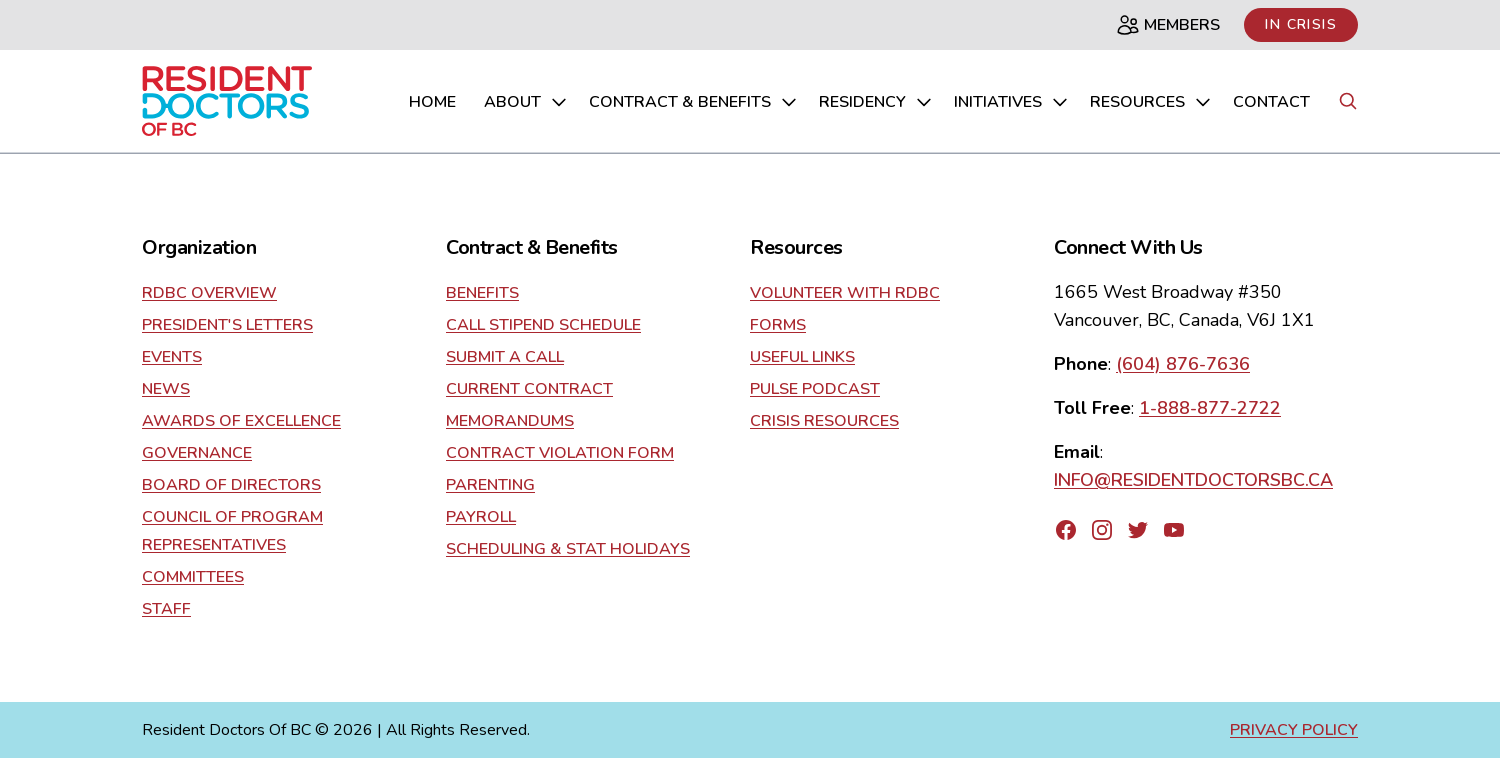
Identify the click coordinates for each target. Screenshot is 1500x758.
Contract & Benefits (694, 102)
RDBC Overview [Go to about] (209, 293)
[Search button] (1348, 101)
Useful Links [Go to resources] (802, 357)
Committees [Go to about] (193, 577)
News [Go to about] (166, 389)
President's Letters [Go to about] (227, 325)
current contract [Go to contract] (529, 389)
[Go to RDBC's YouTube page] (1174, 530)
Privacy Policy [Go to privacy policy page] (1294, 730)
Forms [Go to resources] (778, 325)
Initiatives (1012, 102)
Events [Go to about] (172, 357)
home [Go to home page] (432, 102)
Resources (1151, 102)
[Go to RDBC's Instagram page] (1102, 530)
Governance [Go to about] (197, 453)
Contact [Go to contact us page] (1271, 102)
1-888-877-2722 (1210, 408)
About (526, 102)
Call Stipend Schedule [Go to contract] (543, 325)
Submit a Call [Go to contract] (505, 357)
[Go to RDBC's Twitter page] (1138, 530)
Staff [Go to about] (166, 609)
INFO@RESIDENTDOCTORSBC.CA (1193, 480)
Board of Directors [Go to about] (231, 485)
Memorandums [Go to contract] (510, 421)
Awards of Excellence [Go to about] (241, 421)
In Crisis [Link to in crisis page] (1301, 24)
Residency (876, 102)
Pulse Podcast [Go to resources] (815, 389)
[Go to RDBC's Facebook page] (1066, 530)
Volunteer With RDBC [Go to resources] (845, 293)
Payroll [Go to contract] (481, 517)
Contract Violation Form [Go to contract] (560, 453)
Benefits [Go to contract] (482, 293)
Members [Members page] (1168, 25)
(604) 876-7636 (1183, 364)
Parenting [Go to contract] (490, 485)
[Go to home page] (227, 101)
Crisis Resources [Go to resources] (824, 421)
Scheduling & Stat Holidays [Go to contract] (568, 549)
